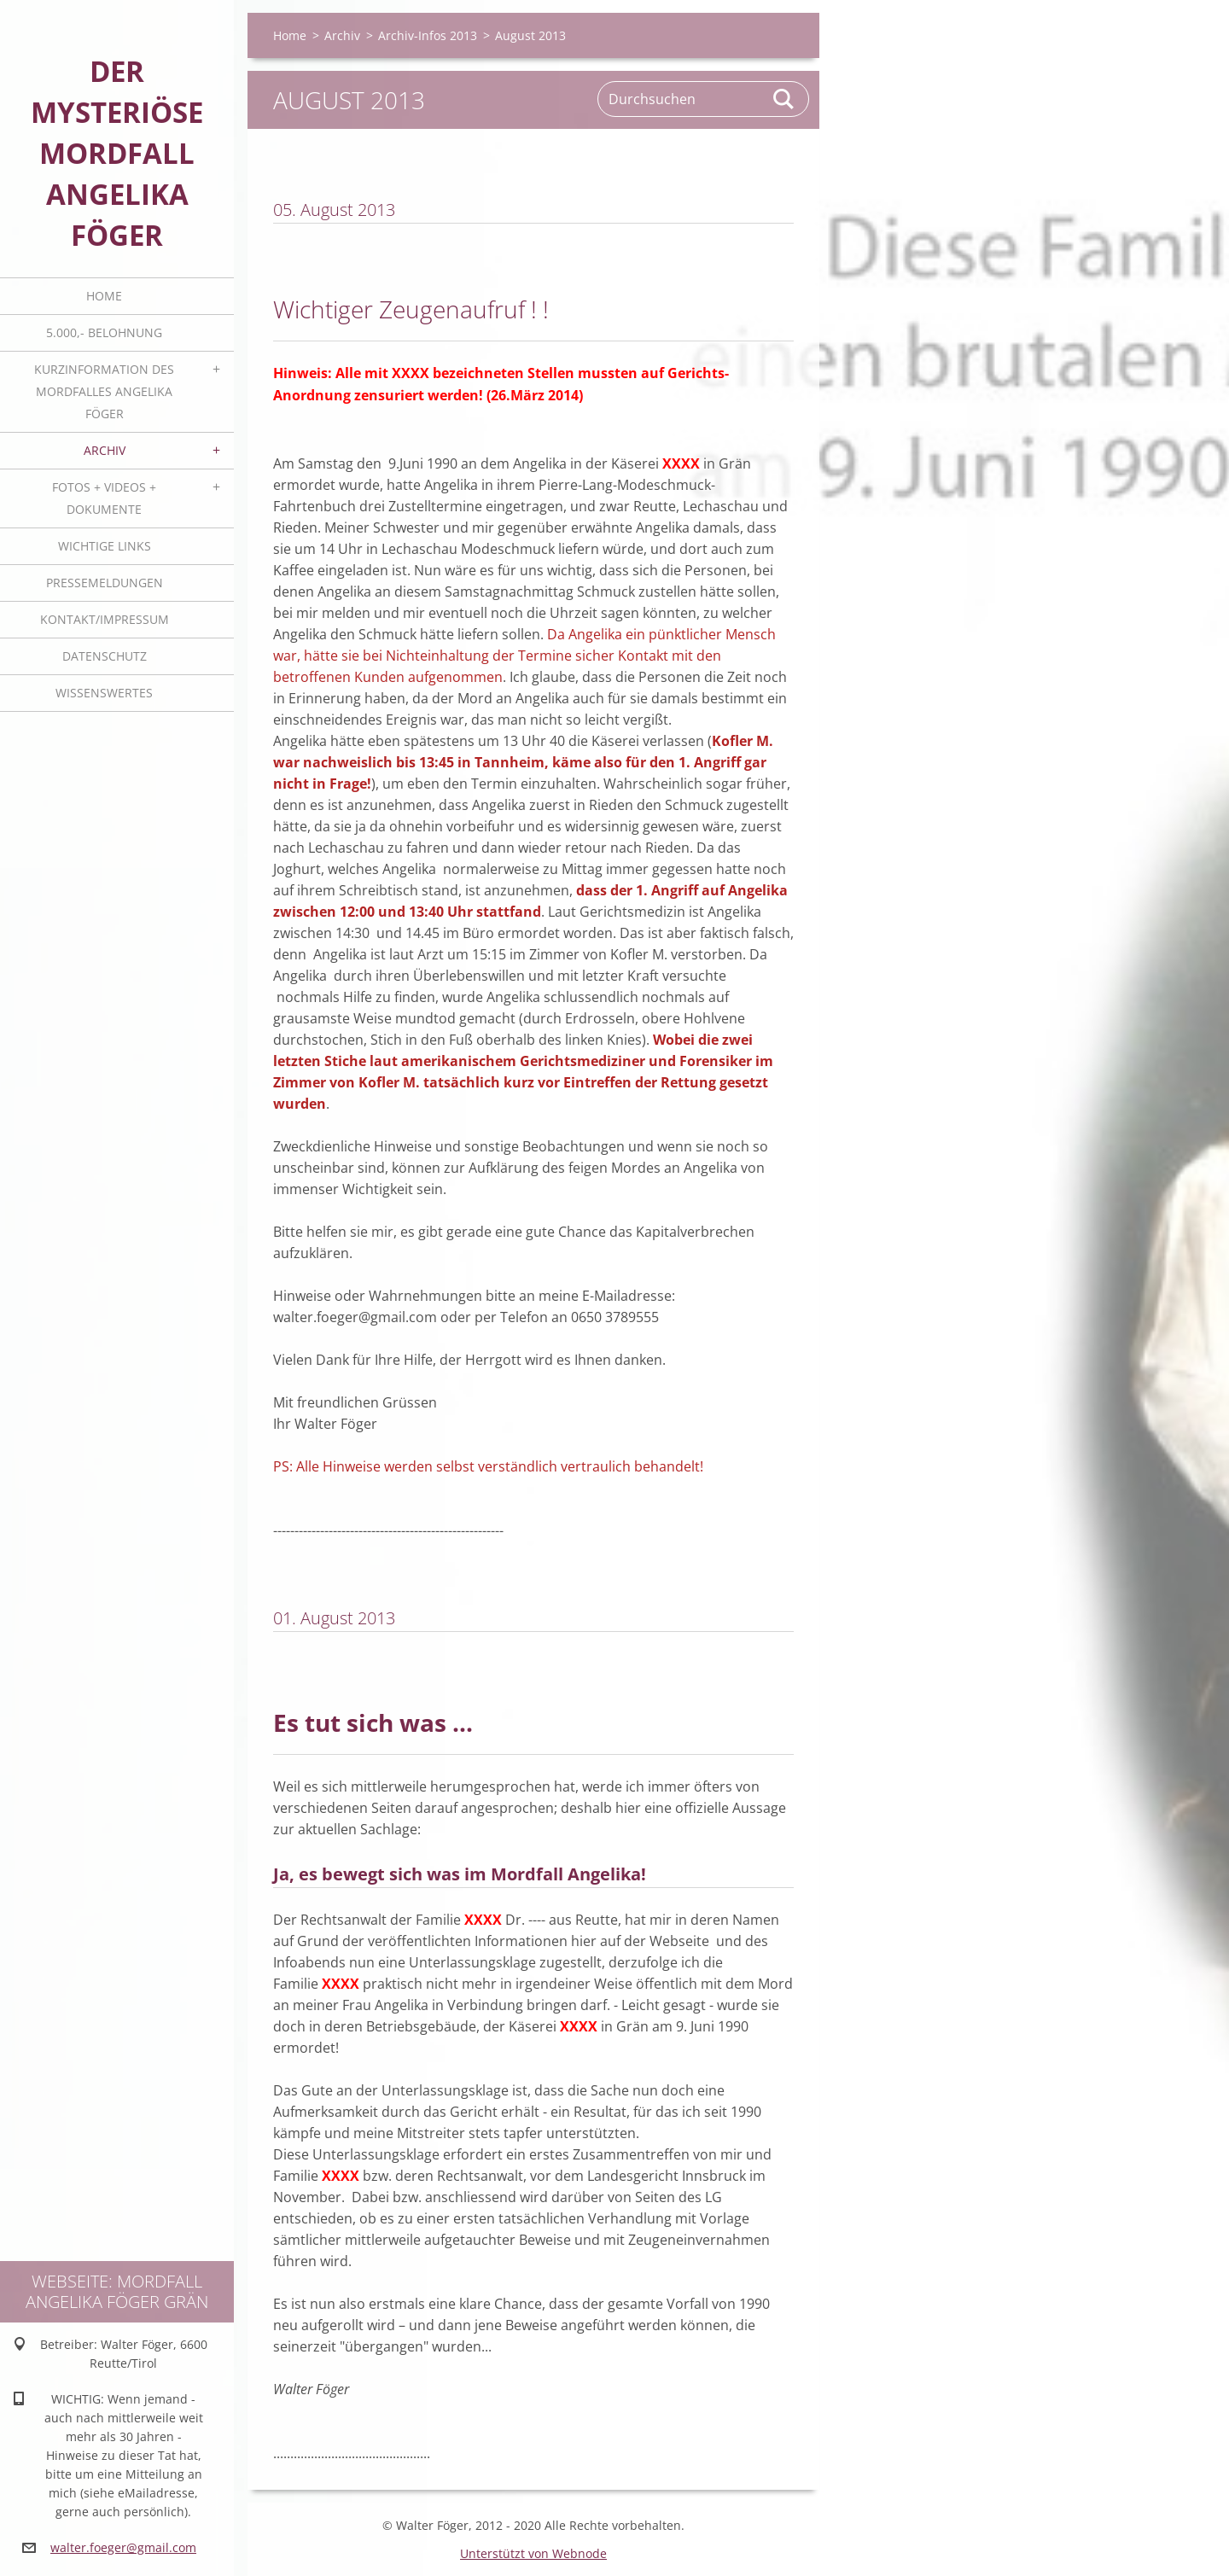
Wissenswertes (104, 693)
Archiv (104, 450)
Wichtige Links (104, 546)
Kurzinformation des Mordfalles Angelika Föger (104, 391)
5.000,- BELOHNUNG (104, 332)
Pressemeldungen (104, 582)
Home (104, 296)
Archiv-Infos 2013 (427, 35)
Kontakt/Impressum (104, 619)
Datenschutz (104, 656)
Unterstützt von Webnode (533, 2553)
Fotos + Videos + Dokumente (104, 498)
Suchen (784, 99)
